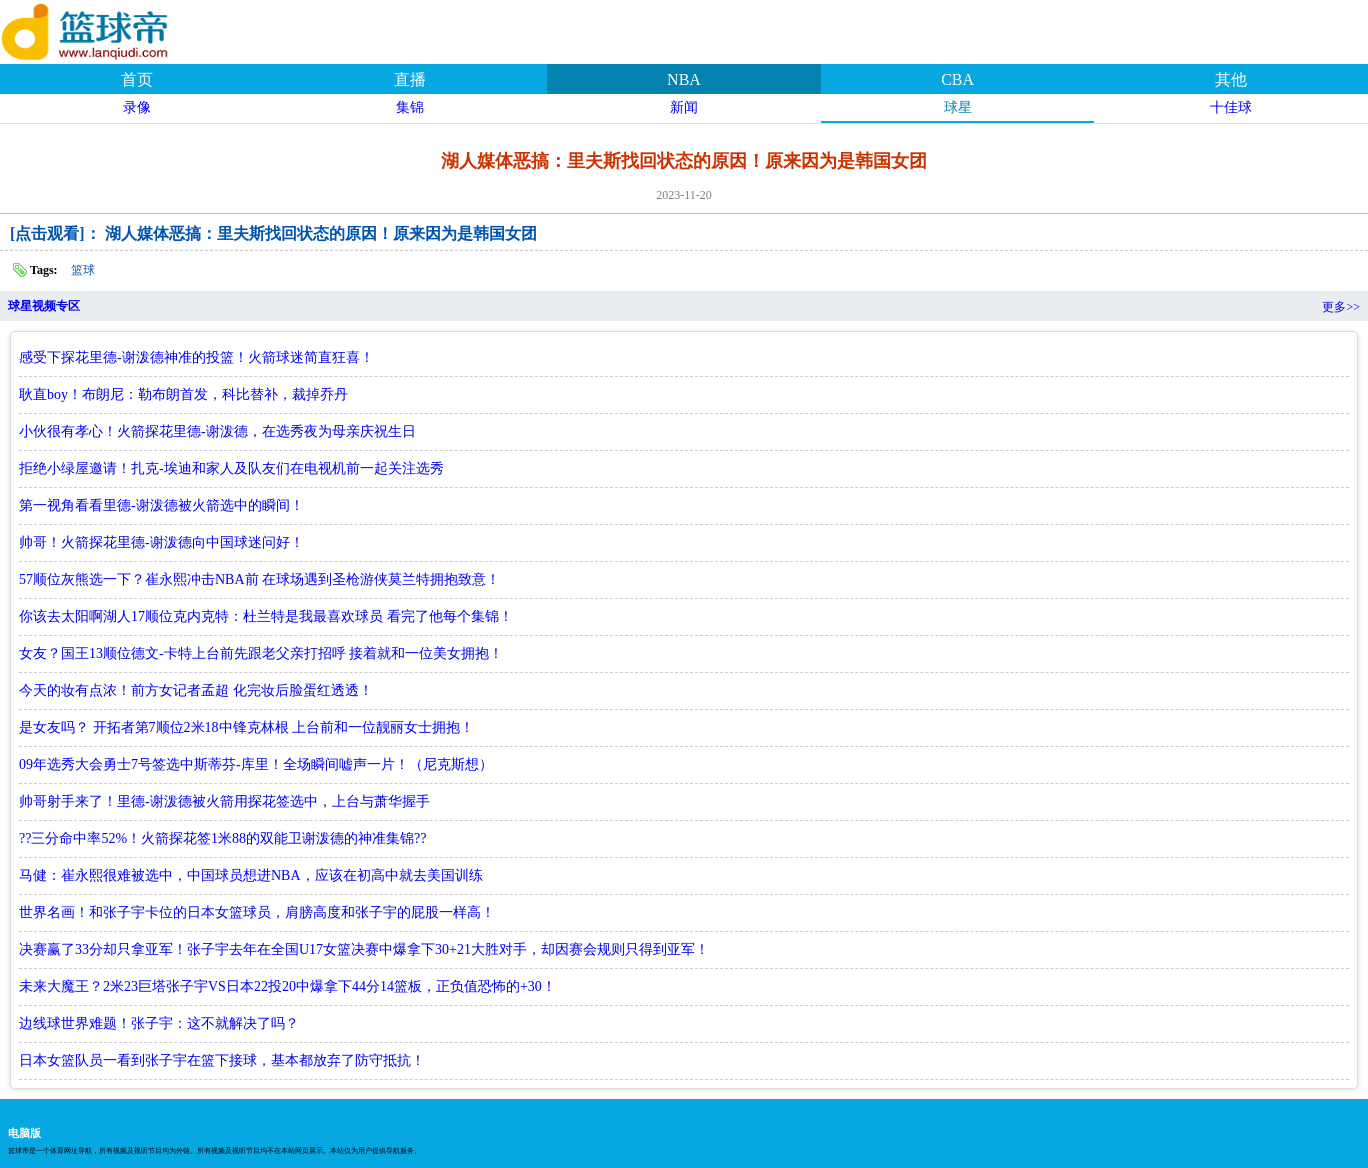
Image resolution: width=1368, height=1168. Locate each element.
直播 (410, 79)
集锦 (410, 107)
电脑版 (24, 1133)
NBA (684, 79)
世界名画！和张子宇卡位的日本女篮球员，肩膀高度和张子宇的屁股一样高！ (257, 912)
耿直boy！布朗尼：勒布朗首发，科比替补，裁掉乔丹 (183, 394)
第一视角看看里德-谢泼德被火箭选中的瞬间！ (161, 505)
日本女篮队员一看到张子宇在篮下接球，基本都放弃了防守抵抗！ (222, 1060)
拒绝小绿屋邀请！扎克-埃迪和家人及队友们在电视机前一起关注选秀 (231, 468)
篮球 (83, 270)
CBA (957, 79)
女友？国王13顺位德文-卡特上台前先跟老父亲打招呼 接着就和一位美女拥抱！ (261, 653)
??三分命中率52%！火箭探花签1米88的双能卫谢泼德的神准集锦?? (223, 838)
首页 (137, 79)
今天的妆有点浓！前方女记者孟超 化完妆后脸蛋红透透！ (196, 690)
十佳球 (1231, 107)
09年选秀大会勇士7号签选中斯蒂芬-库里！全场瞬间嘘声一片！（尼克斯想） (256, 764)
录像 (137, 107)
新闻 (684, 107)
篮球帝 (110, 29)
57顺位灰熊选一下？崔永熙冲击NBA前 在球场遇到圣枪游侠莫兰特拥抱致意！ (259, 579)
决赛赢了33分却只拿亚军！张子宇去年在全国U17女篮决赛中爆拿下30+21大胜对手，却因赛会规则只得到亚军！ (364, 949)
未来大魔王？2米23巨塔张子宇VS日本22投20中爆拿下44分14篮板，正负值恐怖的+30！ (287, 986)
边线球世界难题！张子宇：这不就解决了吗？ (159, 1023)
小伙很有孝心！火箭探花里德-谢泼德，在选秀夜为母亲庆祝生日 (217, 431)
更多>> (1341, 307)
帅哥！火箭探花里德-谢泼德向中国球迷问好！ (161, 542)
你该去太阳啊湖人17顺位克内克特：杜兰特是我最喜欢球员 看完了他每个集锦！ (266, 616)
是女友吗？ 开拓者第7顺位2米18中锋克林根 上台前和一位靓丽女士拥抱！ (246, 727)
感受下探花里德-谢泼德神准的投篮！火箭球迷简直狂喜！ (196, 357)
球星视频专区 (44, 306)
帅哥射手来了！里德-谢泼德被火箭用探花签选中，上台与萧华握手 (224, 801)
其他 (1231, 79)
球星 (958, 107)
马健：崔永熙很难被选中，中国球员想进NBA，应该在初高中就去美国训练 (251, 875)
